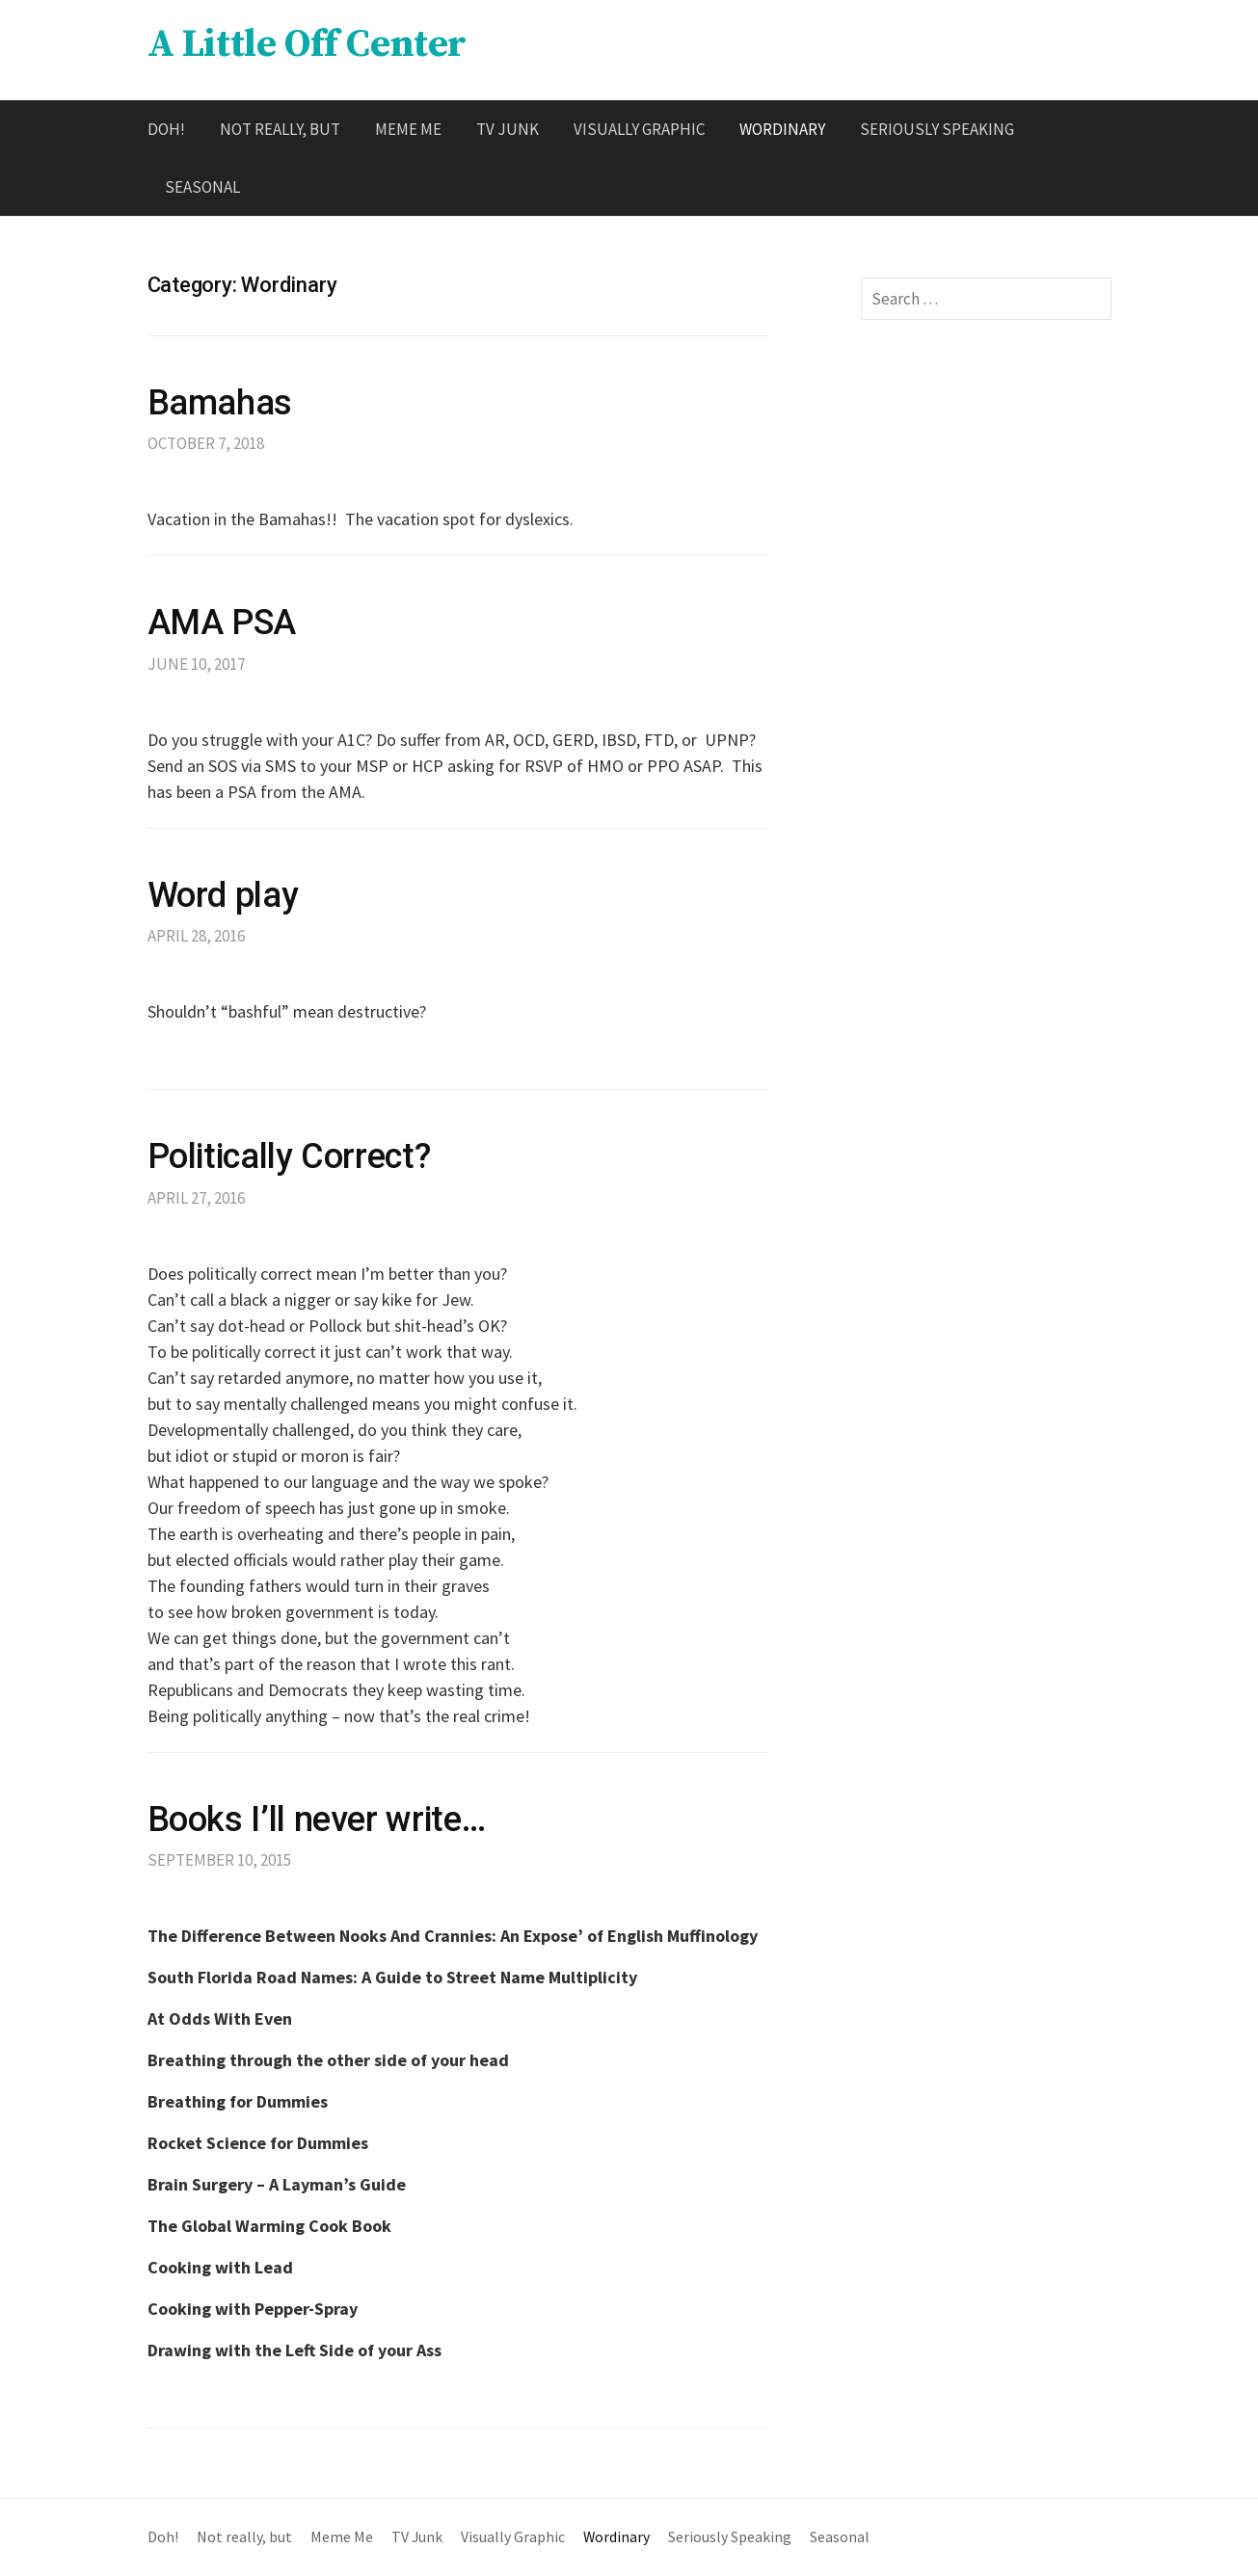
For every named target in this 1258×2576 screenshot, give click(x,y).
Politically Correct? (289, 1156)
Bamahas (219, 403)
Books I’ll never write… (316, 1819)
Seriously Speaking (937, 129)
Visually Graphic (639, 129)
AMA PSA (221, 622)
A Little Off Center (307, 44)
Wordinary (782, 129)
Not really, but (280, 129)
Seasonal (202, 187)
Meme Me (408, 129)
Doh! (166, 129)
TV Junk (507, 129)
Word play (223, 895)
